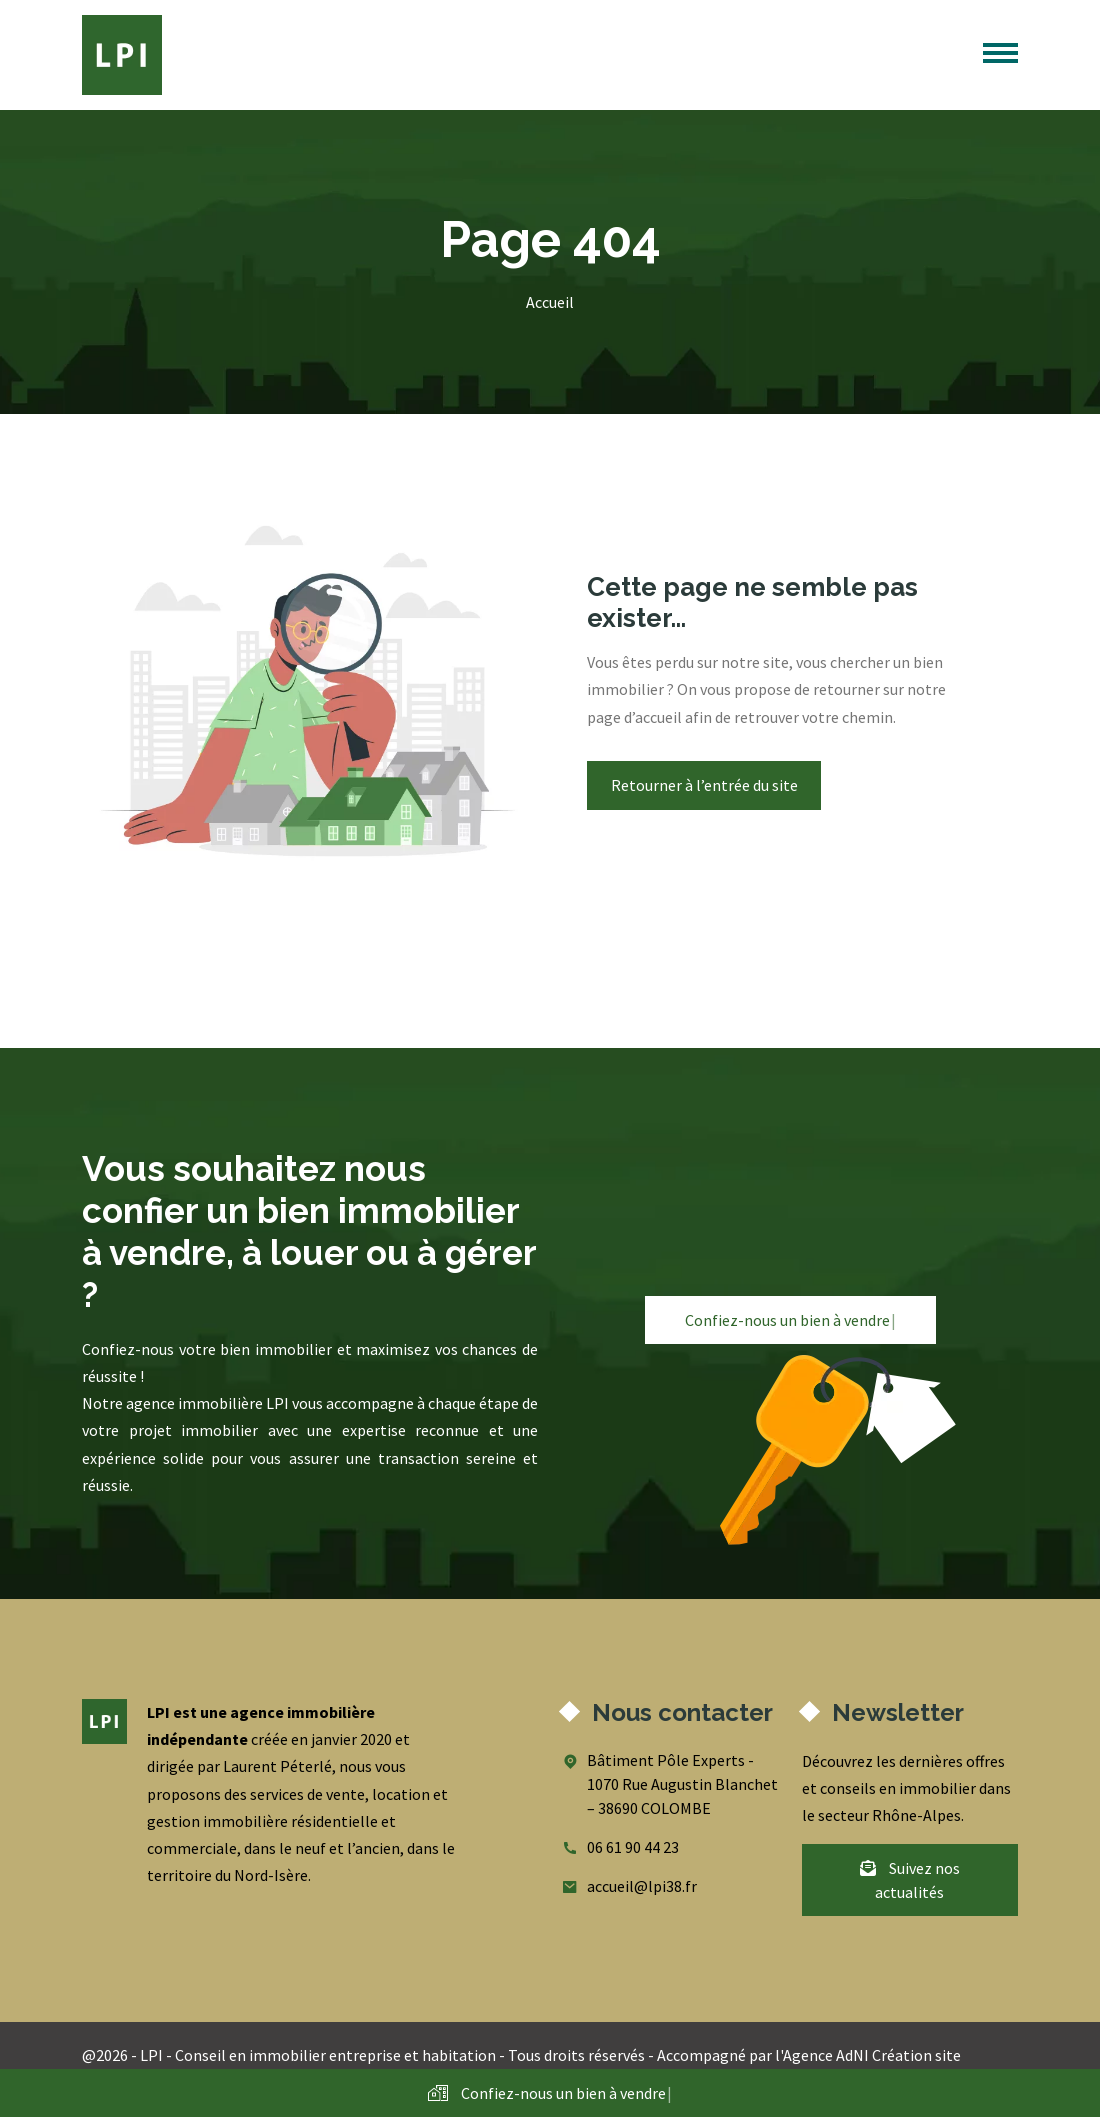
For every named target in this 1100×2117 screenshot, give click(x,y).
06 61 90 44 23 (633, 1847)
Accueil (550, 302)
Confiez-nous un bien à (790, 1320)
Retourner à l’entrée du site (704, 785)
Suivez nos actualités (910, 1880)
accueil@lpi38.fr (642, 1886)
